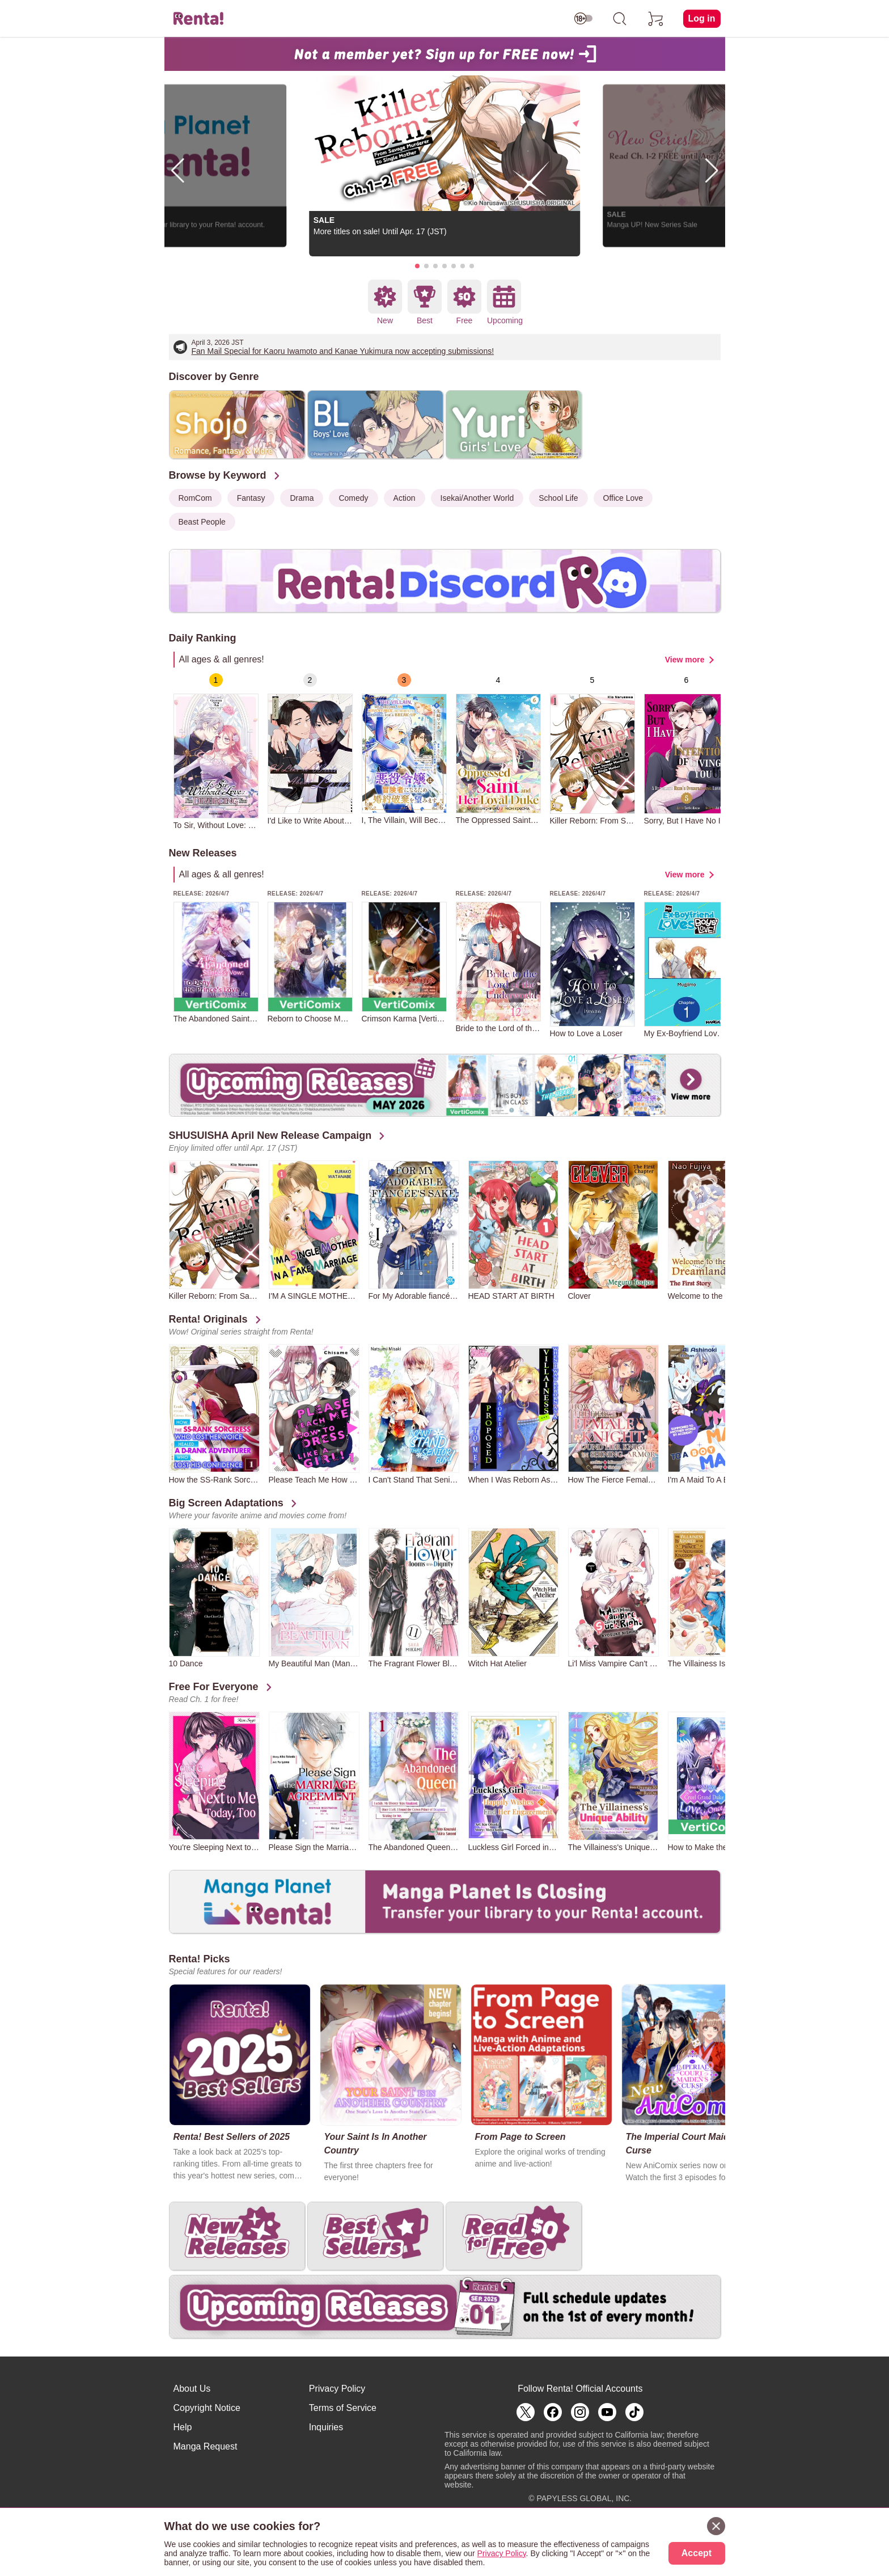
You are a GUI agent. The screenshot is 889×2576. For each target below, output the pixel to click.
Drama (302, 497)
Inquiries (326, 2427)
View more (685, 659)
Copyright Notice (206, 2408)
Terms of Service (342, 2408)
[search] (620, 19)
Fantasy (251, 497)
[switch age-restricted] (583, 18)
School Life (558, 497)
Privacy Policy (337, 2388)
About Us (192, 2388)
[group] (216, 751)
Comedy (353, 497)
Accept (696, 2553)
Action (404, 497)
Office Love (623, 497)
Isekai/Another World (477, 497)
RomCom (195, 497)
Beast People (202, 521)
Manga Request (205, 2446)
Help (182, 2427)
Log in (702, 18)
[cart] (656, 19)
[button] (417, 266)
